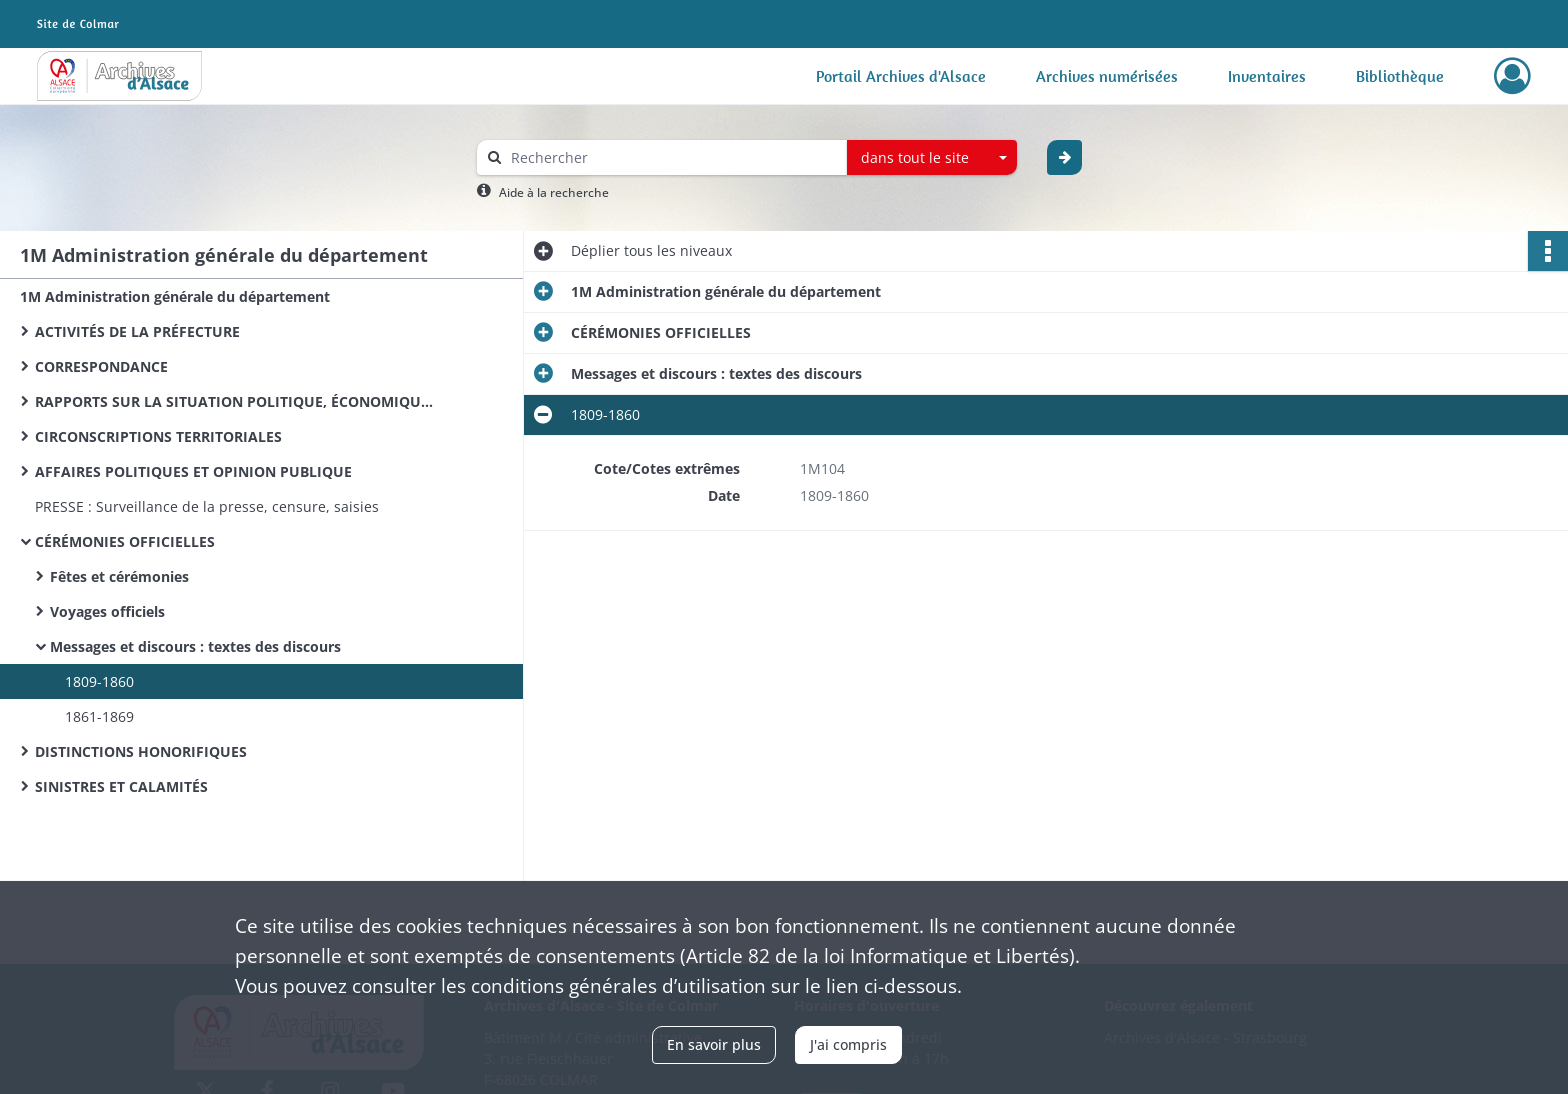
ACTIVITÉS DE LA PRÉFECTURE (137, 331)
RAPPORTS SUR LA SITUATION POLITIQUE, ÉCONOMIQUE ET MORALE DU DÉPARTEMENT (235, 401)
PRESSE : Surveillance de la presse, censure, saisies (207, 506)
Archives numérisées (1107, 76)
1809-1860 (99, 681)
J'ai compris (848, 1044)
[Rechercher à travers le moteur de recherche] (672, 157)
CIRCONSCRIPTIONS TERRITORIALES (158, 436)
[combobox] (932, 158)
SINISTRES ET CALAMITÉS (121, 786)
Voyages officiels (107, 611)
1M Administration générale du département (175, 296)
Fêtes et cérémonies (119, 576)
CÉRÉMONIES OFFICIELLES (125, 541)
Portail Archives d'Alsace (901, 76)
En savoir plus (714, 1044)
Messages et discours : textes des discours (195, 646)
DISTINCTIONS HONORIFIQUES (141, 751)
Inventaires (1267, 76)
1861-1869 (99, 716)
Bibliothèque (1400, 76)
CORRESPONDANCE (101, 366)
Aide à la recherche (554, 192)
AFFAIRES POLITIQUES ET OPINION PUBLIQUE (193, 471)
